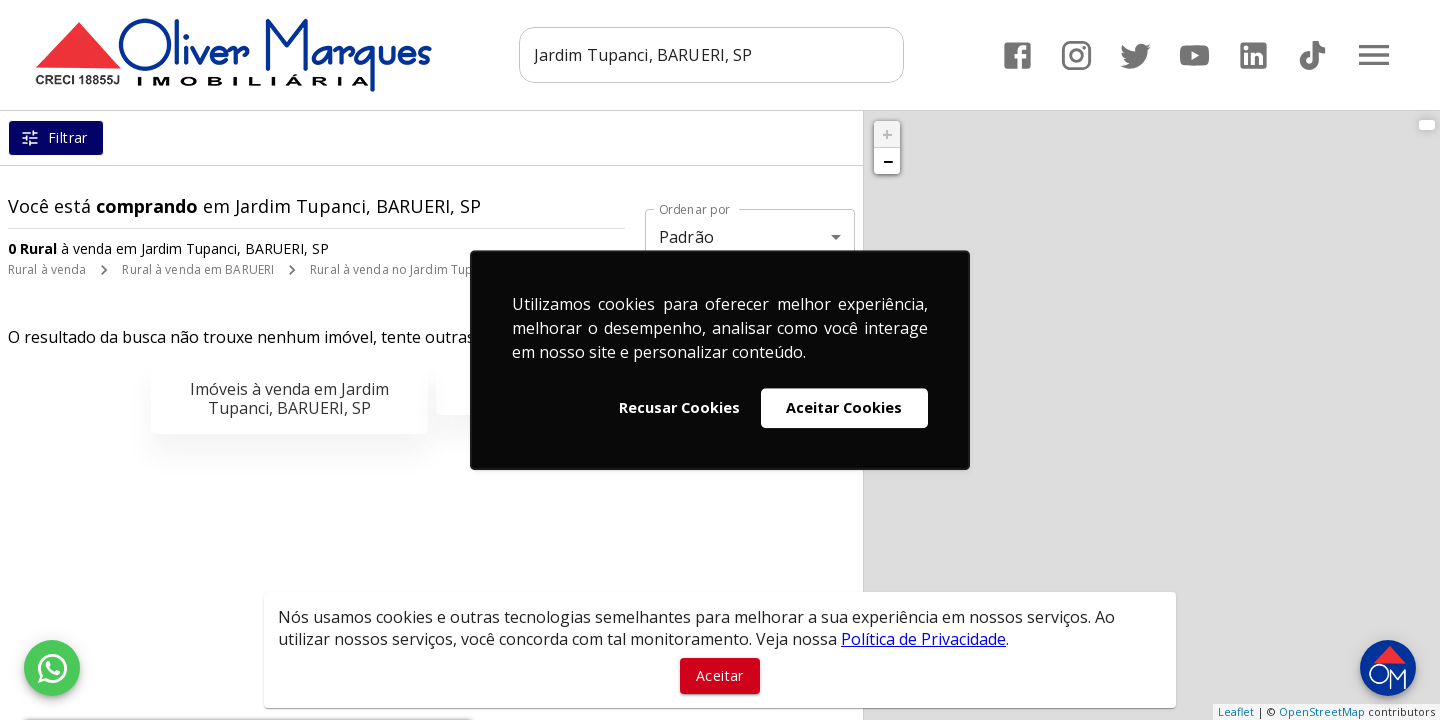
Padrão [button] (686, 237)
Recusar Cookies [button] (679, 407)
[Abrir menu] (1374, 55)
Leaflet (1236, 711)
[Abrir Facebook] (1017, 55)
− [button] (888, 161)
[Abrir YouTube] (1194, 55)
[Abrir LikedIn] (1253, 55)
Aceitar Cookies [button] (844, 407)
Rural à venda (47, 269)
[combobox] (711, 55)
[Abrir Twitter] (1135, 55)
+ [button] (887, 134)
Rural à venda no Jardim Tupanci (403, 269)
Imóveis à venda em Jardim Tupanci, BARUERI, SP (289, 398)
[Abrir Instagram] (1076, 55)
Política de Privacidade (923, 639)
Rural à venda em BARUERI (198, 269)
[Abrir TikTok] (1312, 55)
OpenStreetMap (1322, 711)
